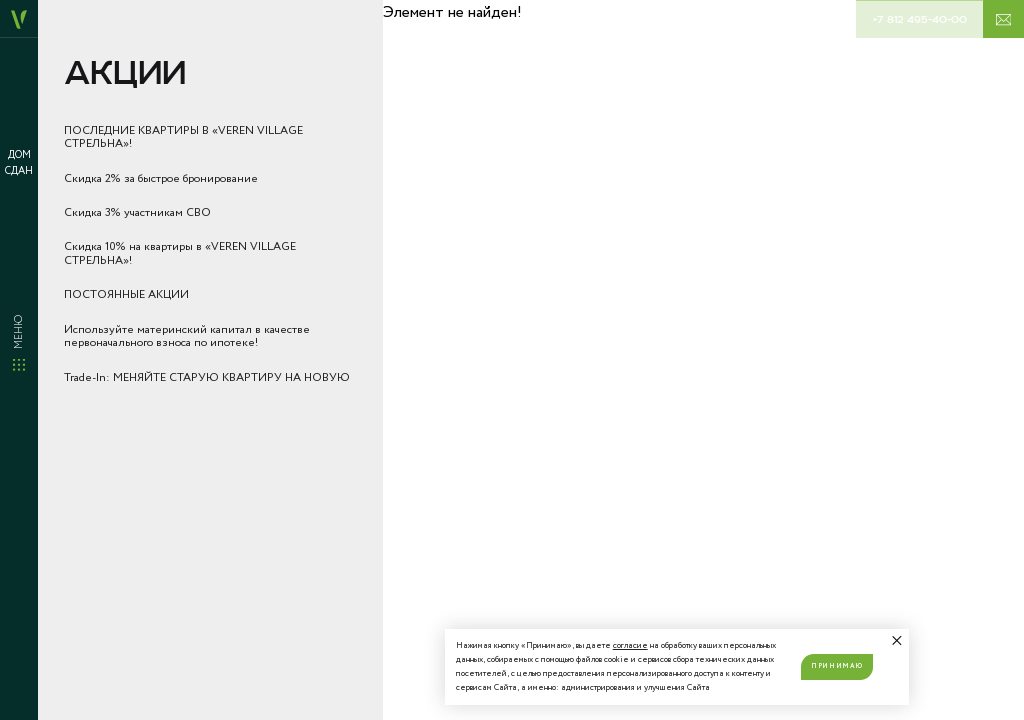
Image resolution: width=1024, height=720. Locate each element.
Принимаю (836, 666)
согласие (630, 645)
